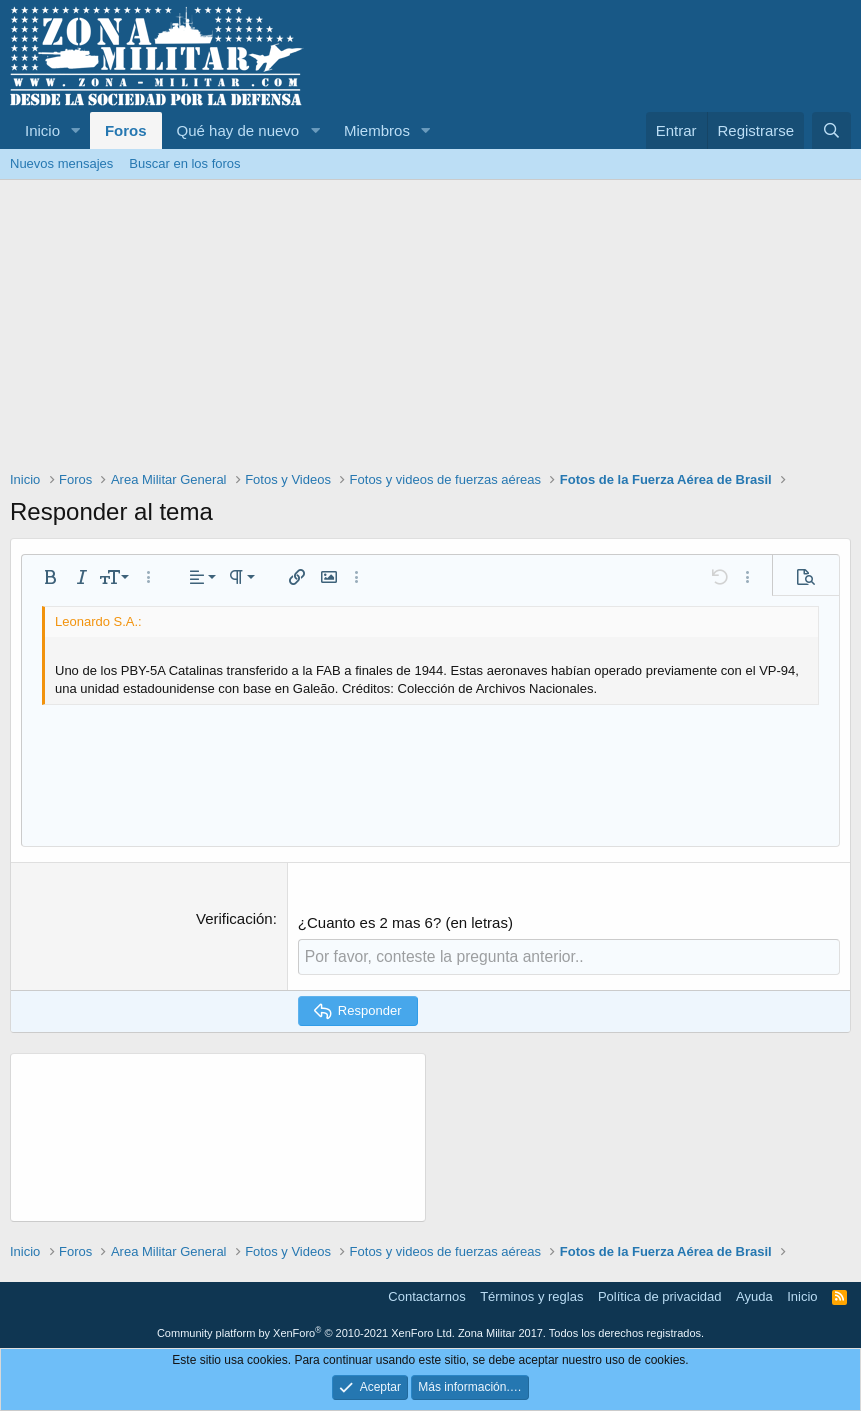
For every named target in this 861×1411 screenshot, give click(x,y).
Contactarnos (426, 1295)
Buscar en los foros (184, 163)
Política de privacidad (660, 1295)
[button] (76, 130)
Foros (126, 130)
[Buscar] (831, 130)
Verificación (234, 918)
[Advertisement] (430, 330)
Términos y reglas (531, 1295)
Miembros (377, 130)
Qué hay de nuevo (238, 130)
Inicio (42, 130)
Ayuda (754, 1295)
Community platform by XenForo (306, 1332)
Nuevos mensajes (61, 163)
